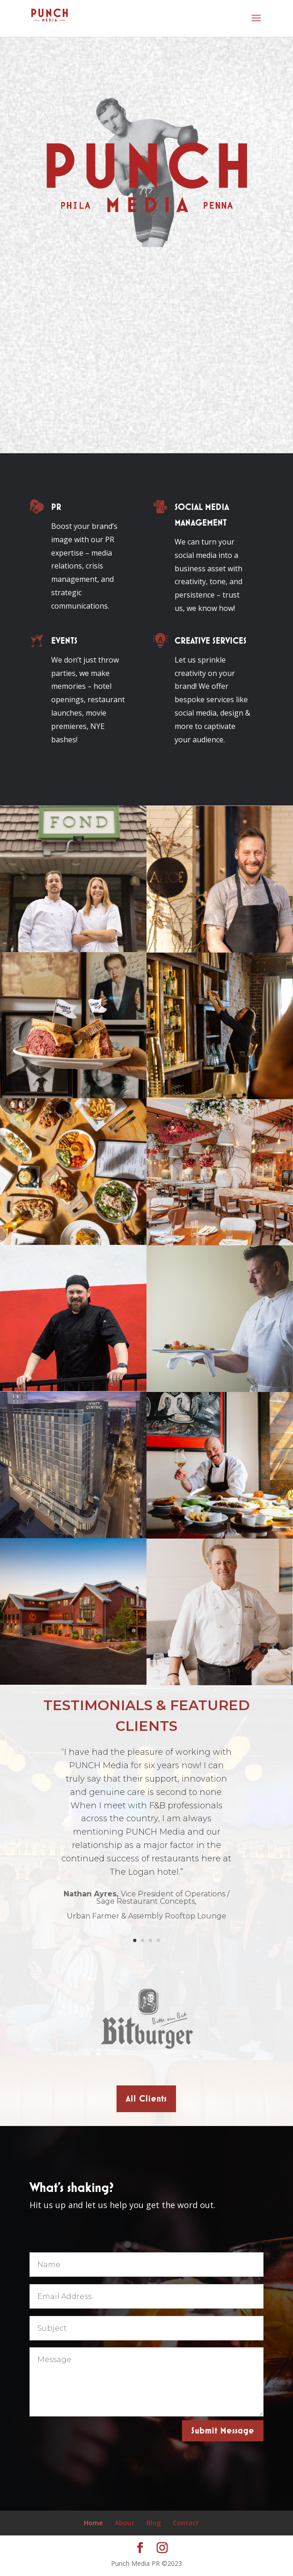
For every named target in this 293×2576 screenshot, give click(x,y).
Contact (186, 2522)
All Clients (146, 2098)
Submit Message (222, 2430)
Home (93, 2522)
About (125, 2522)
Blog (153, 2522)
